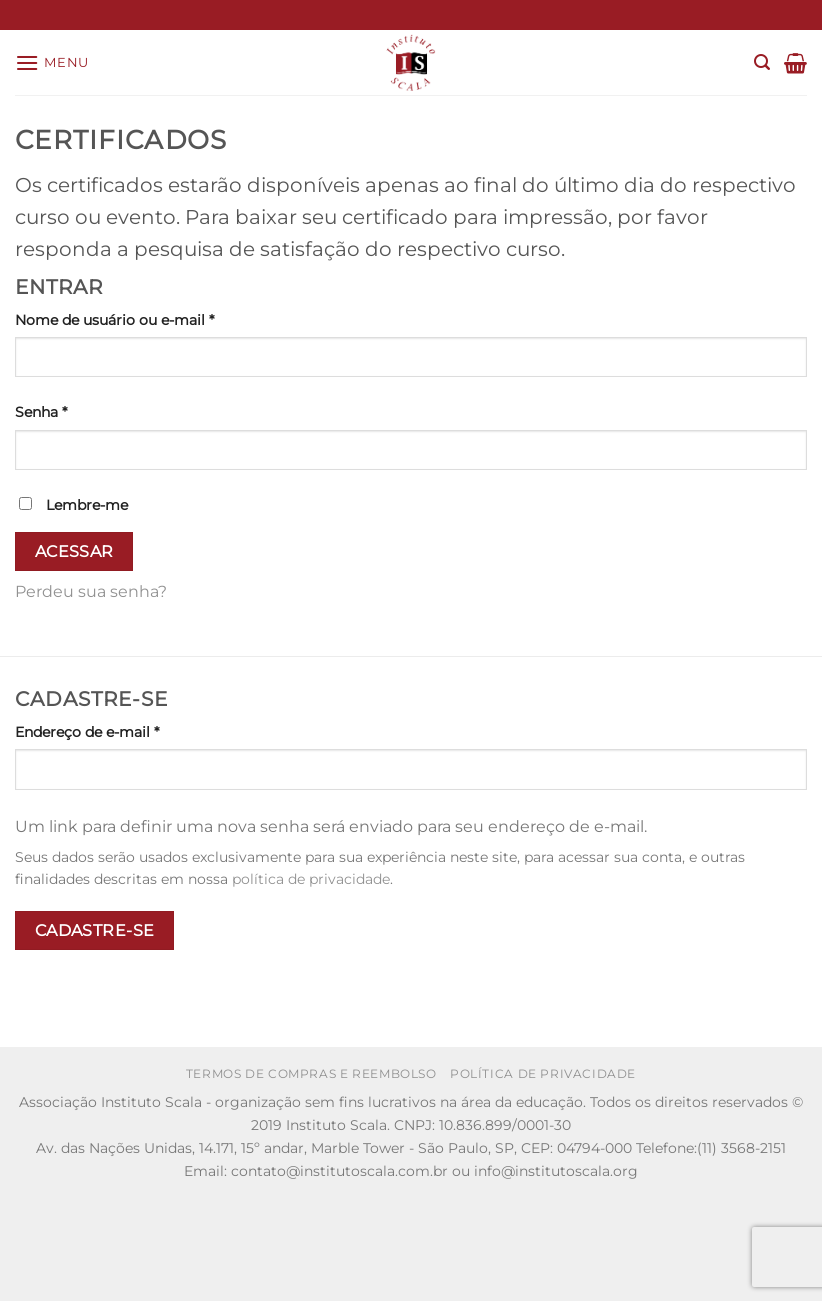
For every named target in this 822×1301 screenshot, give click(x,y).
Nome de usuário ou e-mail (155, 319)
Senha (82, 411)
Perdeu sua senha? (91, 591)
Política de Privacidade (543, 1073)
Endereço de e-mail (128, 731)
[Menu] (52, 62)
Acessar (74, 551)
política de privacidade (311, 879)
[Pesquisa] (762, 62)
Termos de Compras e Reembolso (311, 1073)
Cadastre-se (95, 930)
